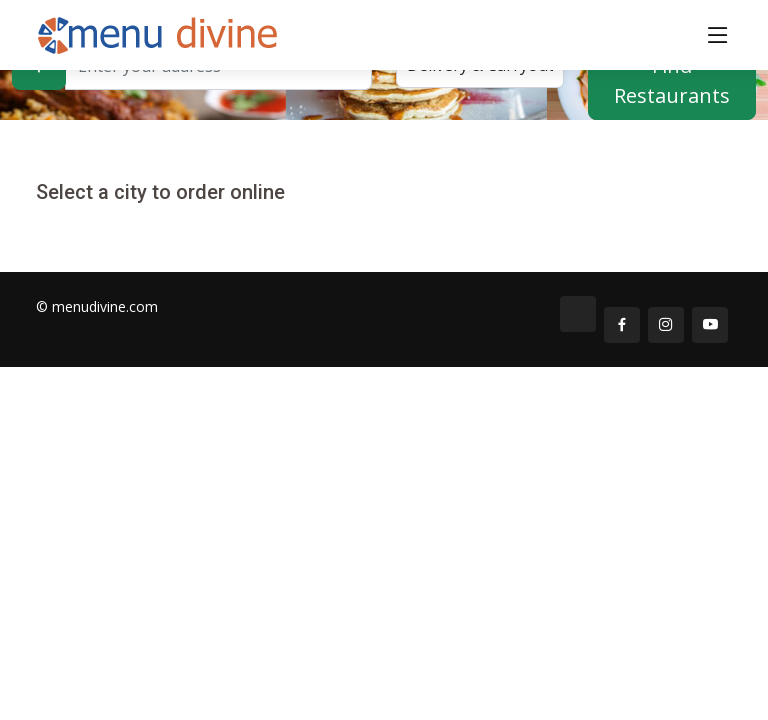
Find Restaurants (672, 80)
